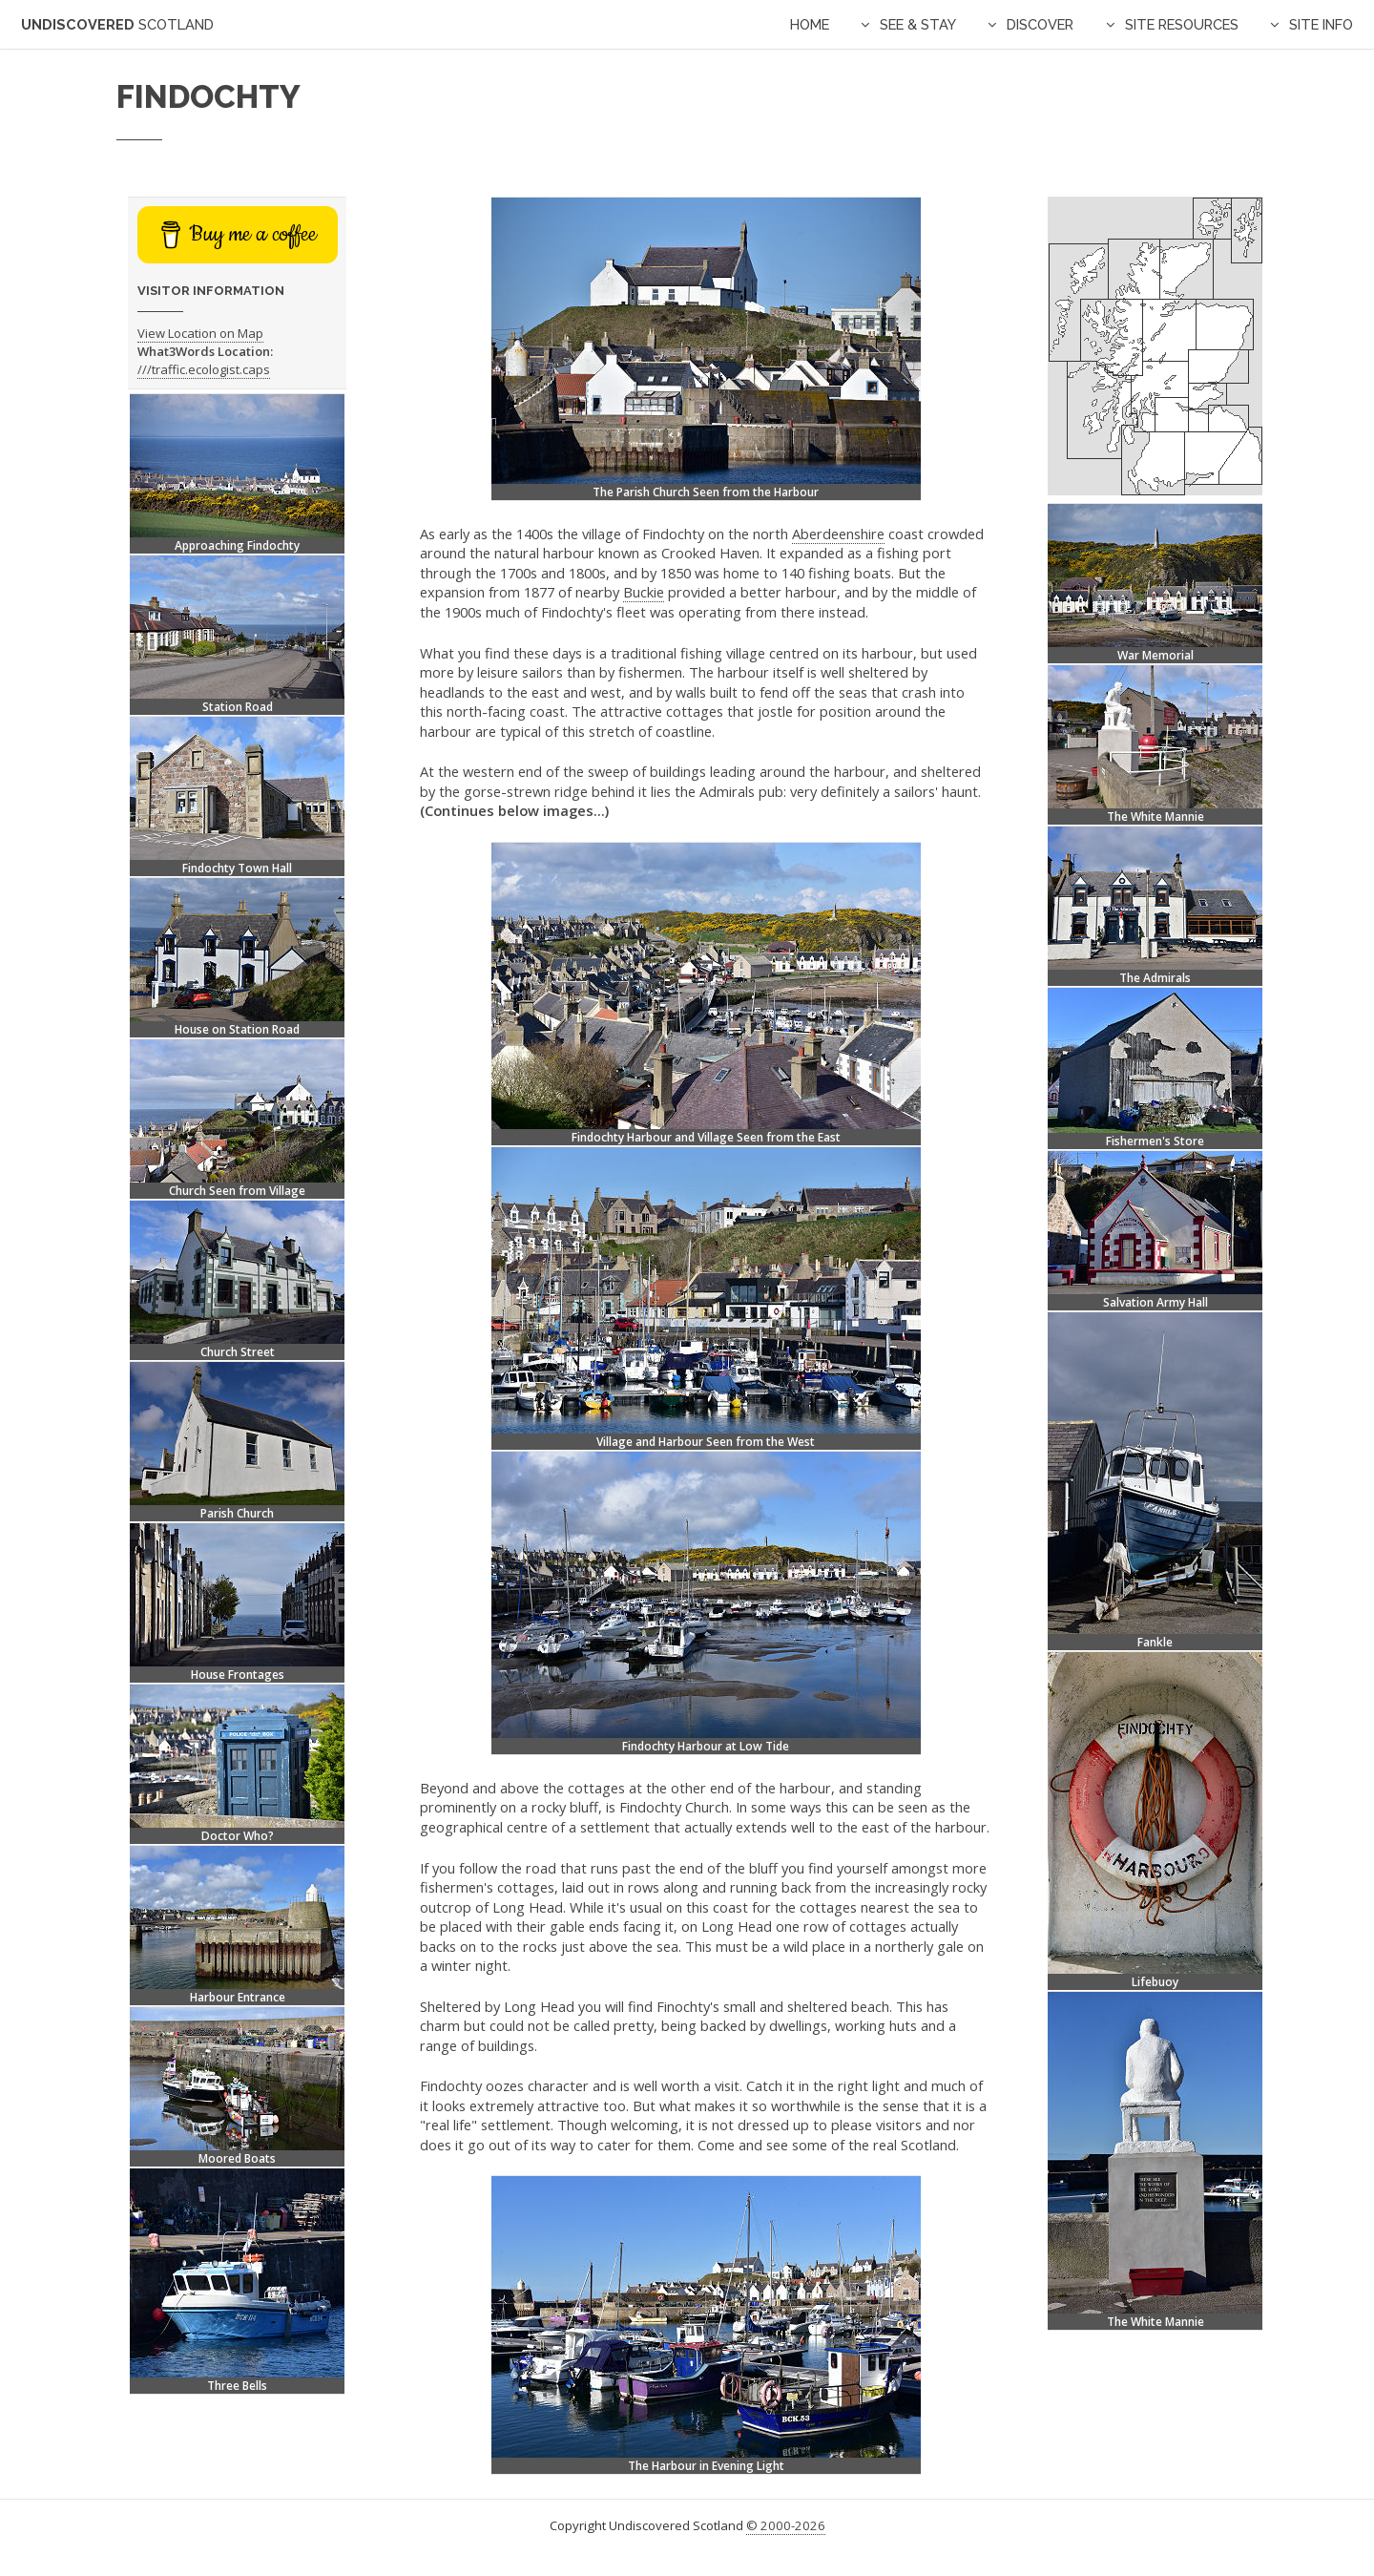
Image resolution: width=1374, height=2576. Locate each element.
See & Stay (918, 24)
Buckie (643, 591)
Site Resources (1182, 24)
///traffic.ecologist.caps (203, 369)
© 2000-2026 (785, 2525)
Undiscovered (117, 24)
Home (809, 24)
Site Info (1321, 24)
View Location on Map (200, 333)
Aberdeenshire (838, 533)
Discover (1040, 24)
